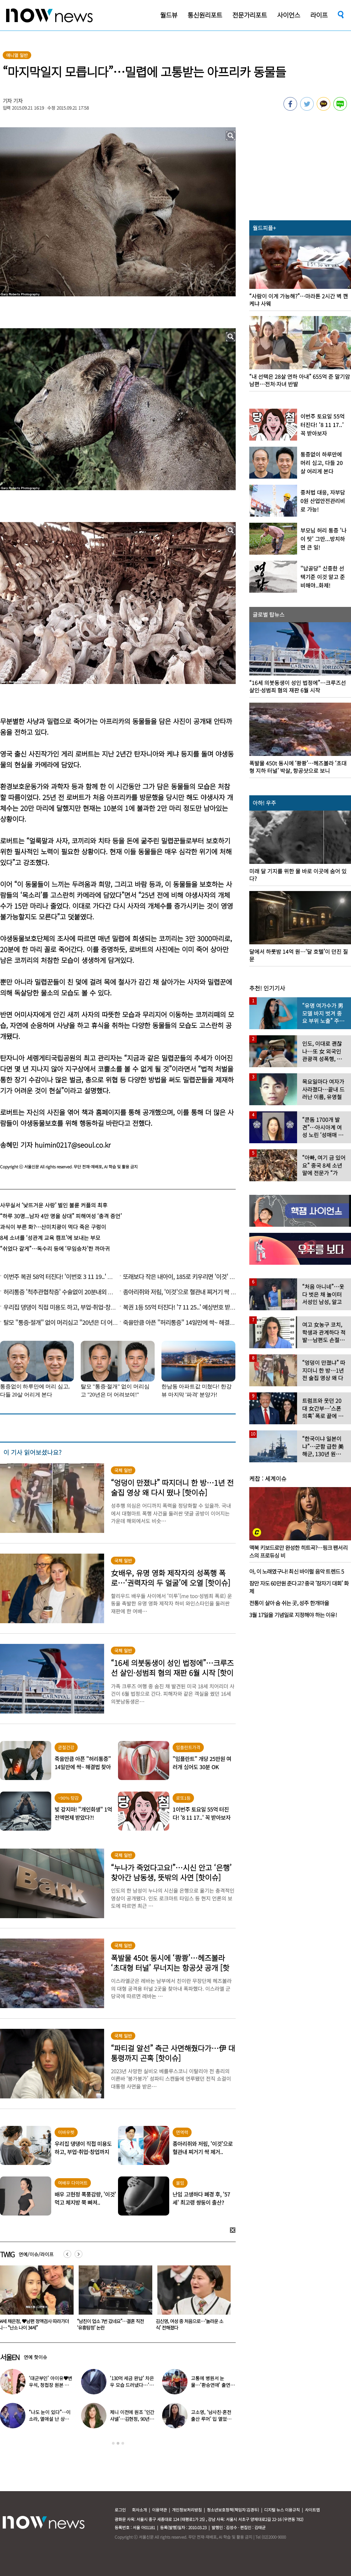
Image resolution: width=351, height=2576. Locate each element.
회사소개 (139, 2510)
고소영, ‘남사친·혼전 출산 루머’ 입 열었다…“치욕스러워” (211, 2419)
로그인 (120, 2510)
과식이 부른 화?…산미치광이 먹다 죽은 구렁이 (53, 1227)
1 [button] (113, 2443)
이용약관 (159, 2510)
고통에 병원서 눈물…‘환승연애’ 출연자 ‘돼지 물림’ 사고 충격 (212, 2385)
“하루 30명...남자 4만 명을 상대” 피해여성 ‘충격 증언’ (61, 1216)
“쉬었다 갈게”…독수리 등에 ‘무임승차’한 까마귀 (55, 1248)
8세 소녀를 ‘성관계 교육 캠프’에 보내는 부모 (50, 1238)
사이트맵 (312, 2510)
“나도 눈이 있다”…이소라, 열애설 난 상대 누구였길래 (50, 2419)
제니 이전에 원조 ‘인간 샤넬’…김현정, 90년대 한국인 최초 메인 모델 (132, 2419)
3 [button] (122, 2443)
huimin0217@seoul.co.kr (73, 1145)
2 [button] (118, 2443)
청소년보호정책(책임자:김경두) (233, 2510)
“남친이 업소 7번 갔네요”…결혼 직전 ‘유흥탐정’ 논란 (189, 2324)
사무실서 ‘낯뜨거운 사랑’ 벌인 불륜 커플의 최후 (54, 1205)
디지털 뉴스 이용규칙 (282, 2510)
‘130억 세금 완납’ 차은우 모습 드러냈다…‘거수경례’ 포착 (132, 2385)
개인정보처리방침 (187, 2510)
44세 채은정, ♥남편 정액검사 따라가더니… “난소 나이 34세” (112, 2324)
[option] (113, 2300)
